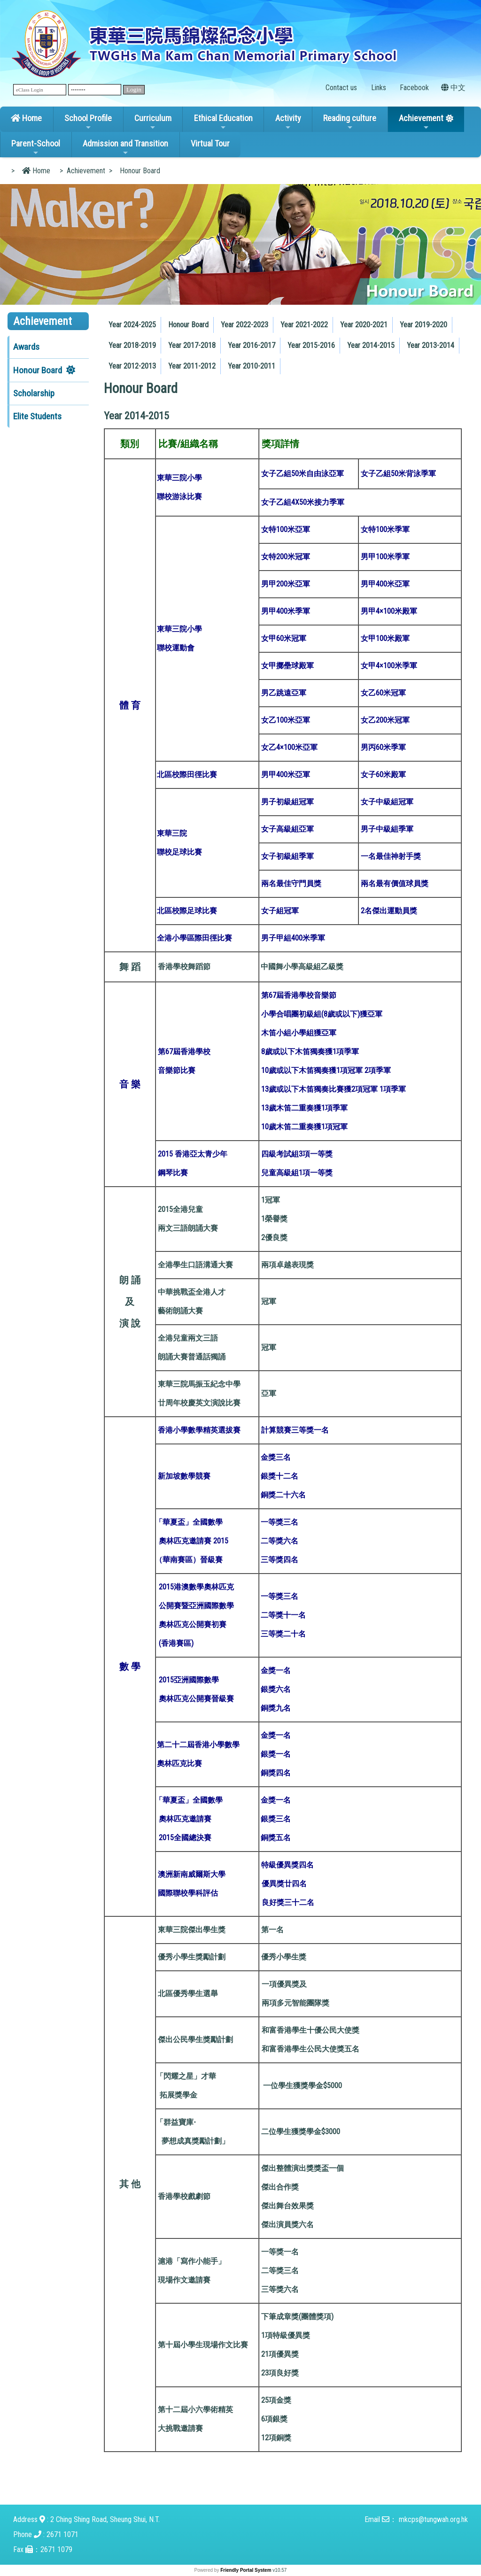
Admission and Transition (125, 147)
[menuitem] (132, 325)
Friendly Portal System (246, 2570)
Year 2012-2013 (132, 366)
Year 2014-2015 (371, 345)
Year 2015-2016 (311, 345)
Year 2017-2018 (192, 345)
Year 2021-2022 (304, 324)
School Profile (88, 122)
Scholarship (33, 393)
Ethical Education (223, 122)
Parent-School (35, 147)
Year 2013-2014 (430, 345)
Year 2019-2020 (423, 324)
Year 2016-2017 (251, 345)
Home (26, 118)
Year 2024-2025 (132, 324)
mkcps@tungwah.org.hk (433, 2519)
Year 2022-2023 (244, 324)
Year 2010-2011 (251, 366)
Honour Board (37, 370)
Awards (26, 346)
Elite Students (37, 416)
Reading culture (349, 122)
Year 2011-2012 (192, 366)
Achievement (421, 122)
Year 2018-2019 (132, 345)
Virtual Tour (210, 143)
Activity (288, 122)
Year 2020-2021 (364, 324)
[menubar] (288, 343)
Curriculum (152, 122)
